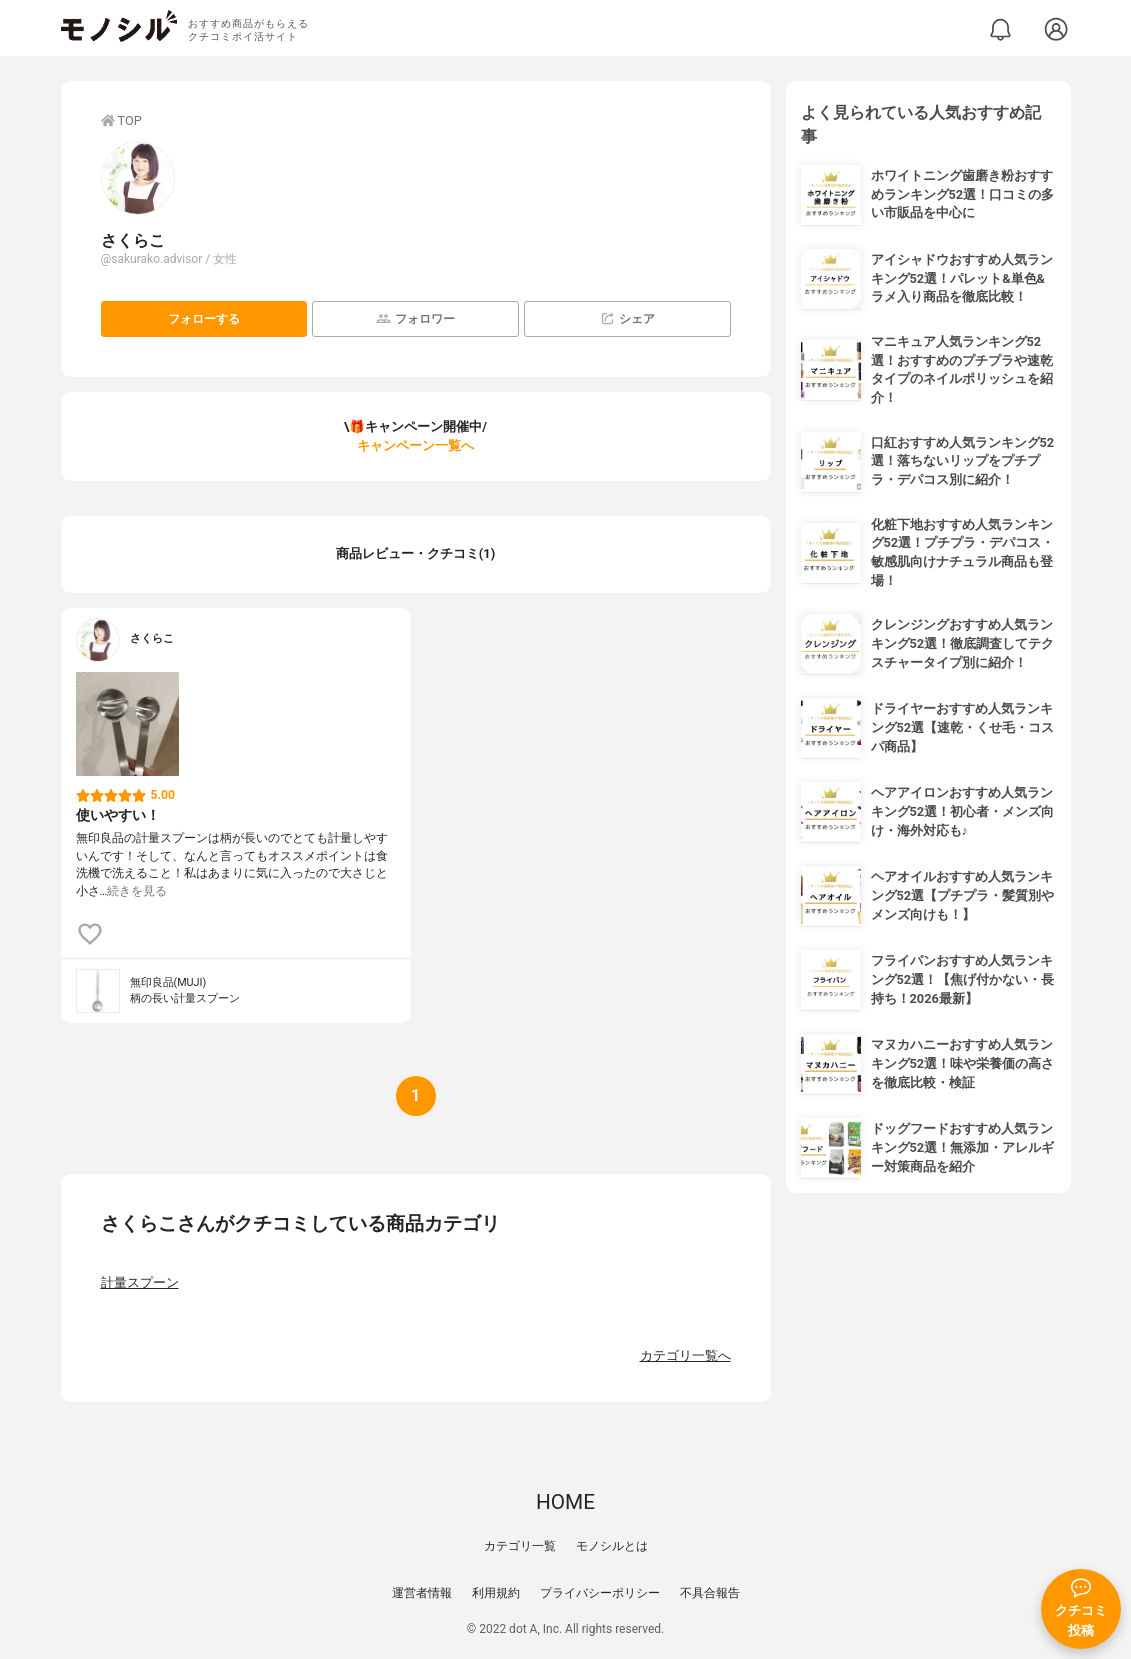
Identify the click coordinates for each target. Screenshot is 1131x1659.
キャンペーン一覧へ (415, 445)
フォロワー (415, 318)
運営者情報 (422, 1593)
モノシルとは (612, 1546)
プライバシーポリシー (600, 1593)
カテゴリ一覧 (520, 1546)
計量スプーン (140, 1282)
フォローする (204, 319)
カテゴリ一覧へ (685, 1355)
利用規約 (496, 1593)
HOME (565, 1502)
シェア (627, 318)
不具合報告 (710, 1593)
